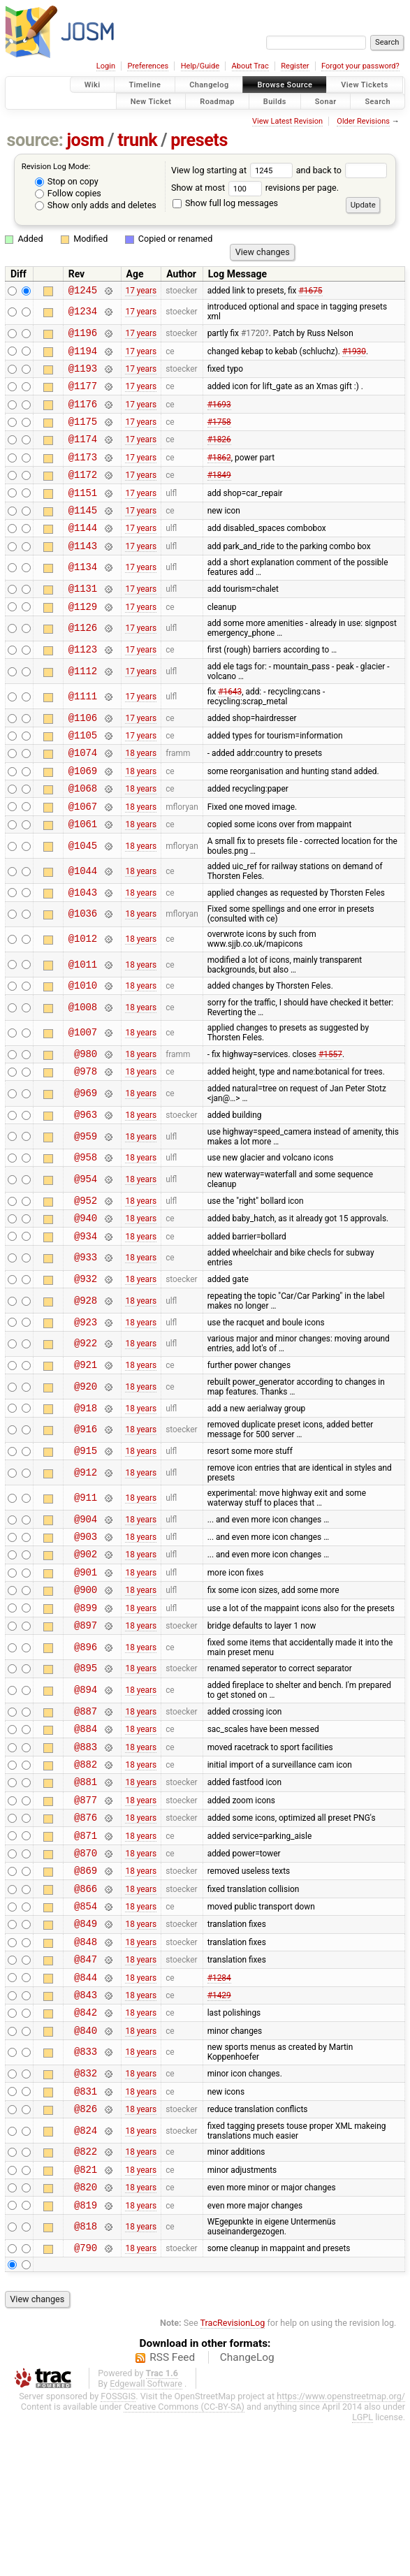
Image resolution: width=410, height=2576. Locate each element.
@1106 (82, 755)
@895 (85, 1763)
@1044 (82, 921)
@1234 (82, 314)
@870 (85, 1967)
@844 (85, 2106)
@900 (85, 1679)
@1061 (82, 873)
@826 (85, 2250)
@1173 (82, 475)
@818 (85, 2378)
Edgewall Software (146, 2536)
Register (295, 66)
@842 (85, 2146)
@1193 (82, 376)
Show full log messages (225, 203)
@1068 (82, 834)
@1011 (82, 1017)
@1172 (82, 495)
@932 (85, 1349)
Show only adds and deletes (95, 205)
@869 (85, 1987)
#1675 (310, 291)
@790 (85, 2400)
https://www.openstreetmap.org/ (341, 2549)
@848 (85, 2067)
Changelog (208, 84)
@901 (85, 1659)
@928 (85, 1371)
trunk (137, 140)
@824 (85, 2273)
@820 (85, 2335)
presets (199, 140)
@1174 (82, 455)
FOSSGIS (118, 2549)
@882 (85, 1868)
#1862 (219, 475)
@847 (85, 2086)
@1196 (82, 336)
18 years (140, 794)
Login (105, 66)
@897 (85, 1719)
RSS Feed (172, 2510)
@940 (85, 1284)
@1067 (82, 854)
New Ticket (151, 100)
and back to (342, 170)
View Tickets (364, 84)
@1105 (82, 774)
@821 (85, 2315)
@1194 (82, 356)
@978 (85, 1129)
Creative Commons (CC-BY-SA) (184, 2559)
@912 (85, 1552)
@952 (85, 1265)
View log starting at (233, 170)
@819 (85, 2355)
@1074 (82, 794)
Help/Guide (200, 66)
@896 (85, 1741)
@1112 (82, 706)
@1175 (82, 435)
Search (377, 100)
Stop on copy (66, 181)
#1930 (354, 356)
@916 (85, 1507)
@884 (85, 1828)
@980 (85, 1109)
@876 (85, 1928)
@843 (85, 2126)
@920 (85, 1462)
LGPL (362, 2570)
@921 (85, 1439)
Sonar (326, 100)
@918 (85, 1485)
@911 (85, 1577)
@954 (85, 1242)
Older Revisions (363, 121)
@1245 (82, 291)
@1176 (82, 416)
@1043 (82, 944)
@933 (85, 1327)
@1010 (82, 1039)
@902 (85, 1639)
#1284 (219, 2106)
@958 (85, 1219)
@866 (85, 2007)
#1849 (219, 495)
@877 (85, 1908)
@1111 (82, 731)
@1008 (82, 1062)
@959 (85, 1197)
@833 (85, 2188)
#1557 (330, 1109)
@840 (85, 2166)
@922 (85, 1417)
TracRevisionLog (232, 2476)
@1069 (82, 814)
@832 (85, 2211)
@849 (85, 2046)
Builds (274, 100)
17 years (140, 291)
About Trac (250, 66)
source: (35, 140)
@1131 (82, 619)
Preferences (147, 66)
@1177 (82, 395)
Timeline (145, 84)
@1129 (82, 639)
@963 (85, 1174)
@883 (85, 1849)
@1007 (82, 1087)
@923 (85, 1395)
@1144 (82, 554)
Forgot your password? (360, 66)
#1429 (219, 2126)
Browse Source (284, 84)
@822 (85, 2295)
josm (85, 140)
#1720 (253, 337)
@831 (85, 2231)
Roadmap (217, 100)
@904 (85, 1600)
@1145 (82, 534)
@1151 (82, 515)
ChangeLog (247, 2510)
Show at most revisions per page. (255, 187)
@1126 (82, 662)
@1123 (82, 684)
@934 (85, 1304)
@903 (85, 1620)
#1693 (219, 416)
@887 (85, 1809)
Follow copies (68, 193)
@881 (85, 1888)
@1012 (82, 991)
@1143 (82, 574)
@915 (85, 1529)
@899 (85, 1699)
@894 (85, 1786)
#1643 (230, 727)
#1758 (219, 436)
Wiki (93, 84)
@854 (85, 2027)
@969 (85, 1152)
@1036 (82, 966)
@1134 (82, 597)
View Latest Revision (287, 121)
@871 (85, 1948)
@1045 (82, 896)
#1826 (219, 455)
